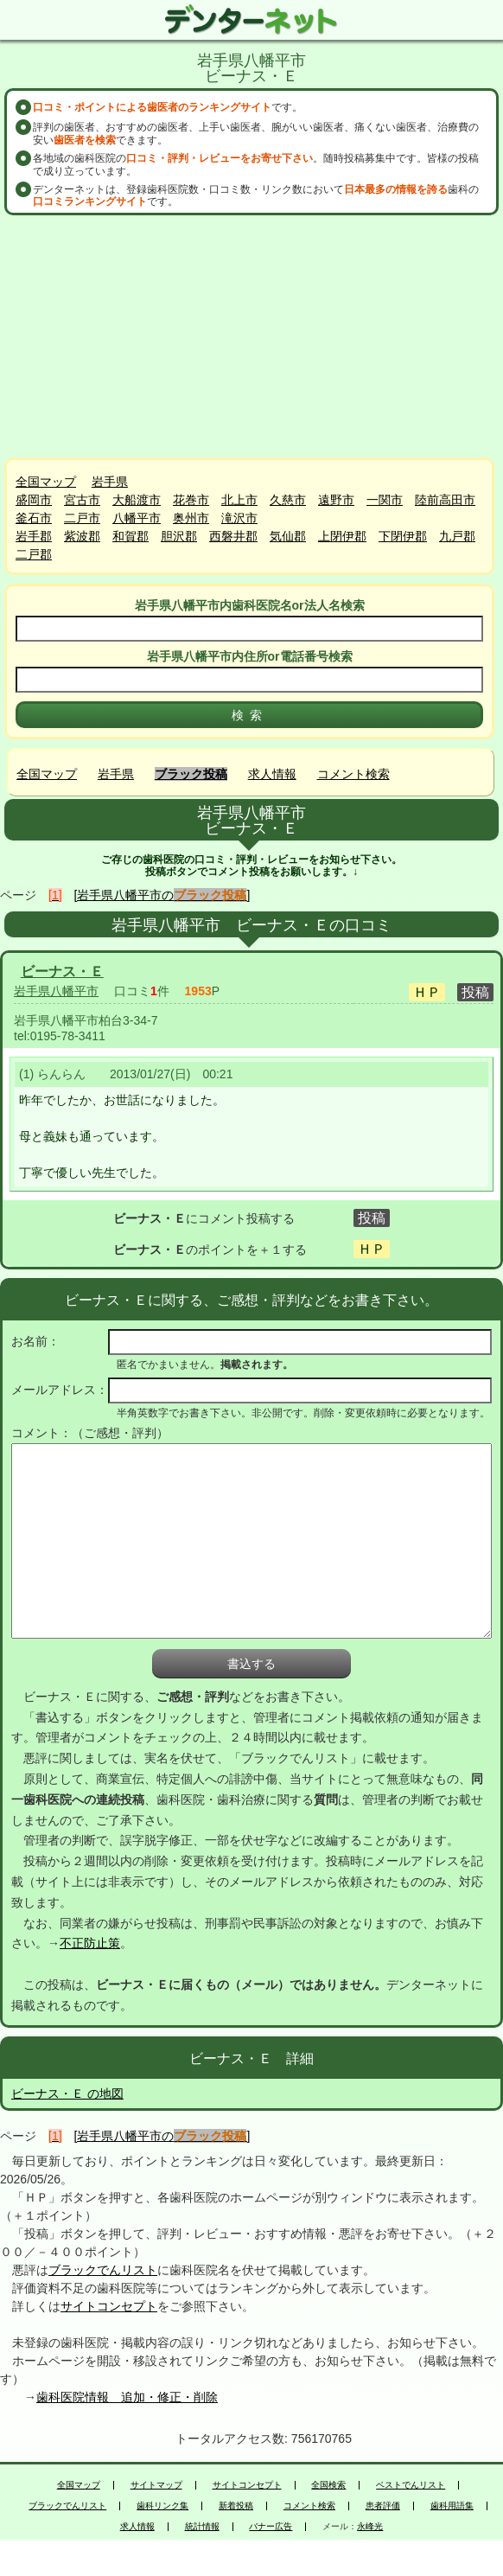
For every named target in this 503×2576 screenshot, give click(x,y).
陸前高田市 (445, 500)
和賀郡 (130, 536)
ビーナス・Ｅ (62, 971)
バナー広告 (270, 2526)
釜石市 (34, 518)
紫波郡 (82, 536)
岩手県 (110, 482)
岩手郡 (34, 536)
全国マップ (46, 482)
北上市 (239, 500)
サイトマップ (156, 2485)
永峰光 (370, 2526)
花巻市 (191, 500)
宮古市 (82, 500)
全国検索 (328, 2485)
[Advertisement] (251, 336)
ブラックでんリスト (102, 2270)
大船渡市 (136, 500)
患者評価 (383, 2506)
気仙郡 (288, 536)
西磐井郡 (233, 536)
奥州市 (191, 518)
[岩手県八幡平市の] (162, 895)
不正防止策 (90, 1943)
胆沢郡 (179, 536)
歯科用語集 (452, 2506)
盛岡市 (34, 500)
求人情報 (272, 774)
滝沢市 (239, 518)
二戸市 (82, 518)
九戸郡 (457, 536)
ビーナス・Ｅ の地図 (67, 2093)
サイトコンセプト (108, 2306)
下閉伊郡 (403, 536)
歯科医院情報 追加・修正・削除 (127, 2397)
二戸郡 (34, 554)
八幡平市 (136, 518)
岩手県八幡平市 (56, 991)
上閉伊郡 (342, 536)
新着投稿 (236, 2506)
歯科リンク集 (162, 2506)
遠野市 (336, 500)
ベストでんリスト (410, 2485)
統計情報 (202, 2526)
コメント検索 (353, 774)
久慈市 (288, 500)
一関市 (384, 500)
